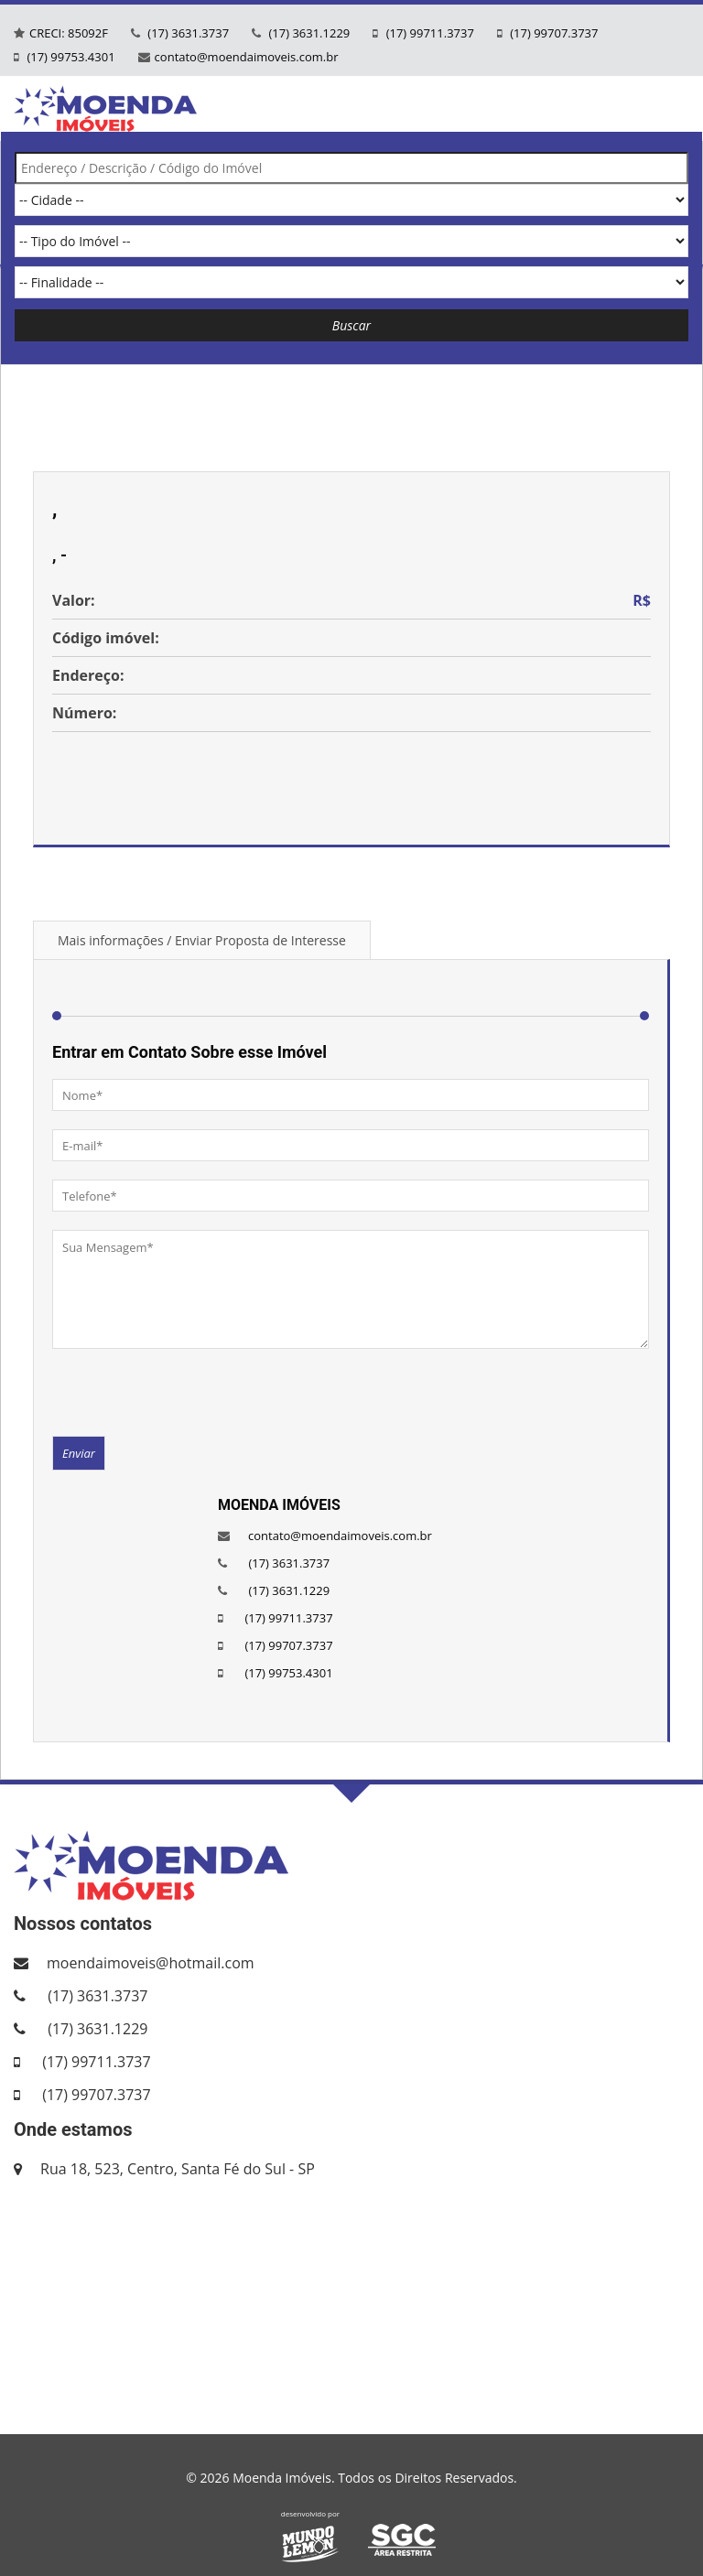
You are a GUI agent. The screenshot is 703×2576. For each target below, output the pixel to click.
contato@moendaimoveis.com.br (247, 57)
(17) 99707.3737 (553, 33)
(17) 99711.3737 (428, 33)
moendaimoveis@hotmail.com (150, 1963)
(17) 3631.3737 (187, 33)
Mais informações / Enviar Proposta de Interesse (202, 940)
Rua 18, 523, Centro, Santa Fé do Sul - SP (177, 2169)
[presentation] (191, 1391)
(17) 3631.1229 (307, 33)
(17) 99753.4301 (69, 57)
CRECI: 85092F (68, 33)
